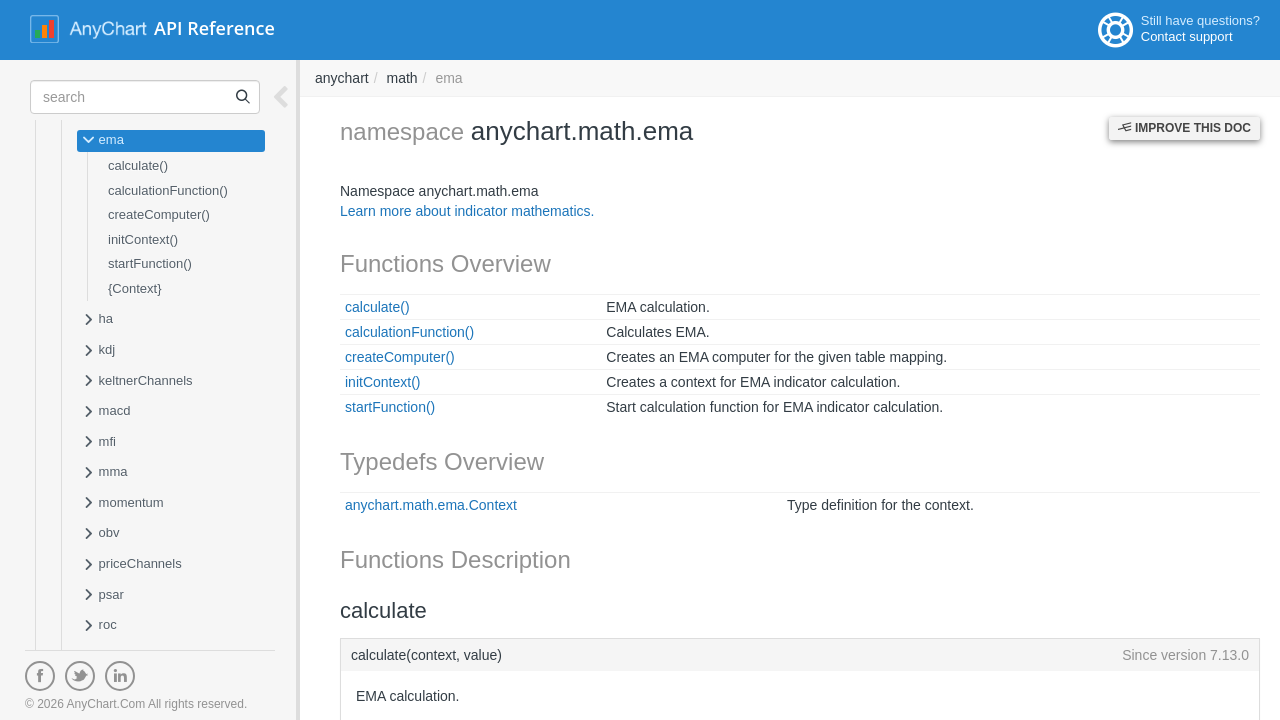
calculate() (138, 165)
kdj (98, 351)
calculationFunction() (168, 190)
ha (97, 320)
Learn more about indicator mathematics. (467, 211)
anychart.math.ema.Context (431, 505)
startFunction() (150, 263)
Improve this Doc (1184, 128)
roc (99, 626)
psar (103, 596)
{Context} (135, 288)
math (401, 78)
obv (101, 534)
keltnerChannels (137, 382)
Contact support (1187, 36)
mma (105, 473)
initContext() (143, 239)
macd (106, 412)
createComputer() (159, 214)
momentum (123, 504)
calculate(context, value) (800, 655)
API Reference (214, 28)
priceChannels (132, 565)
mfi (99, 443)
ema (103, 141)
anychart (342, 78)
